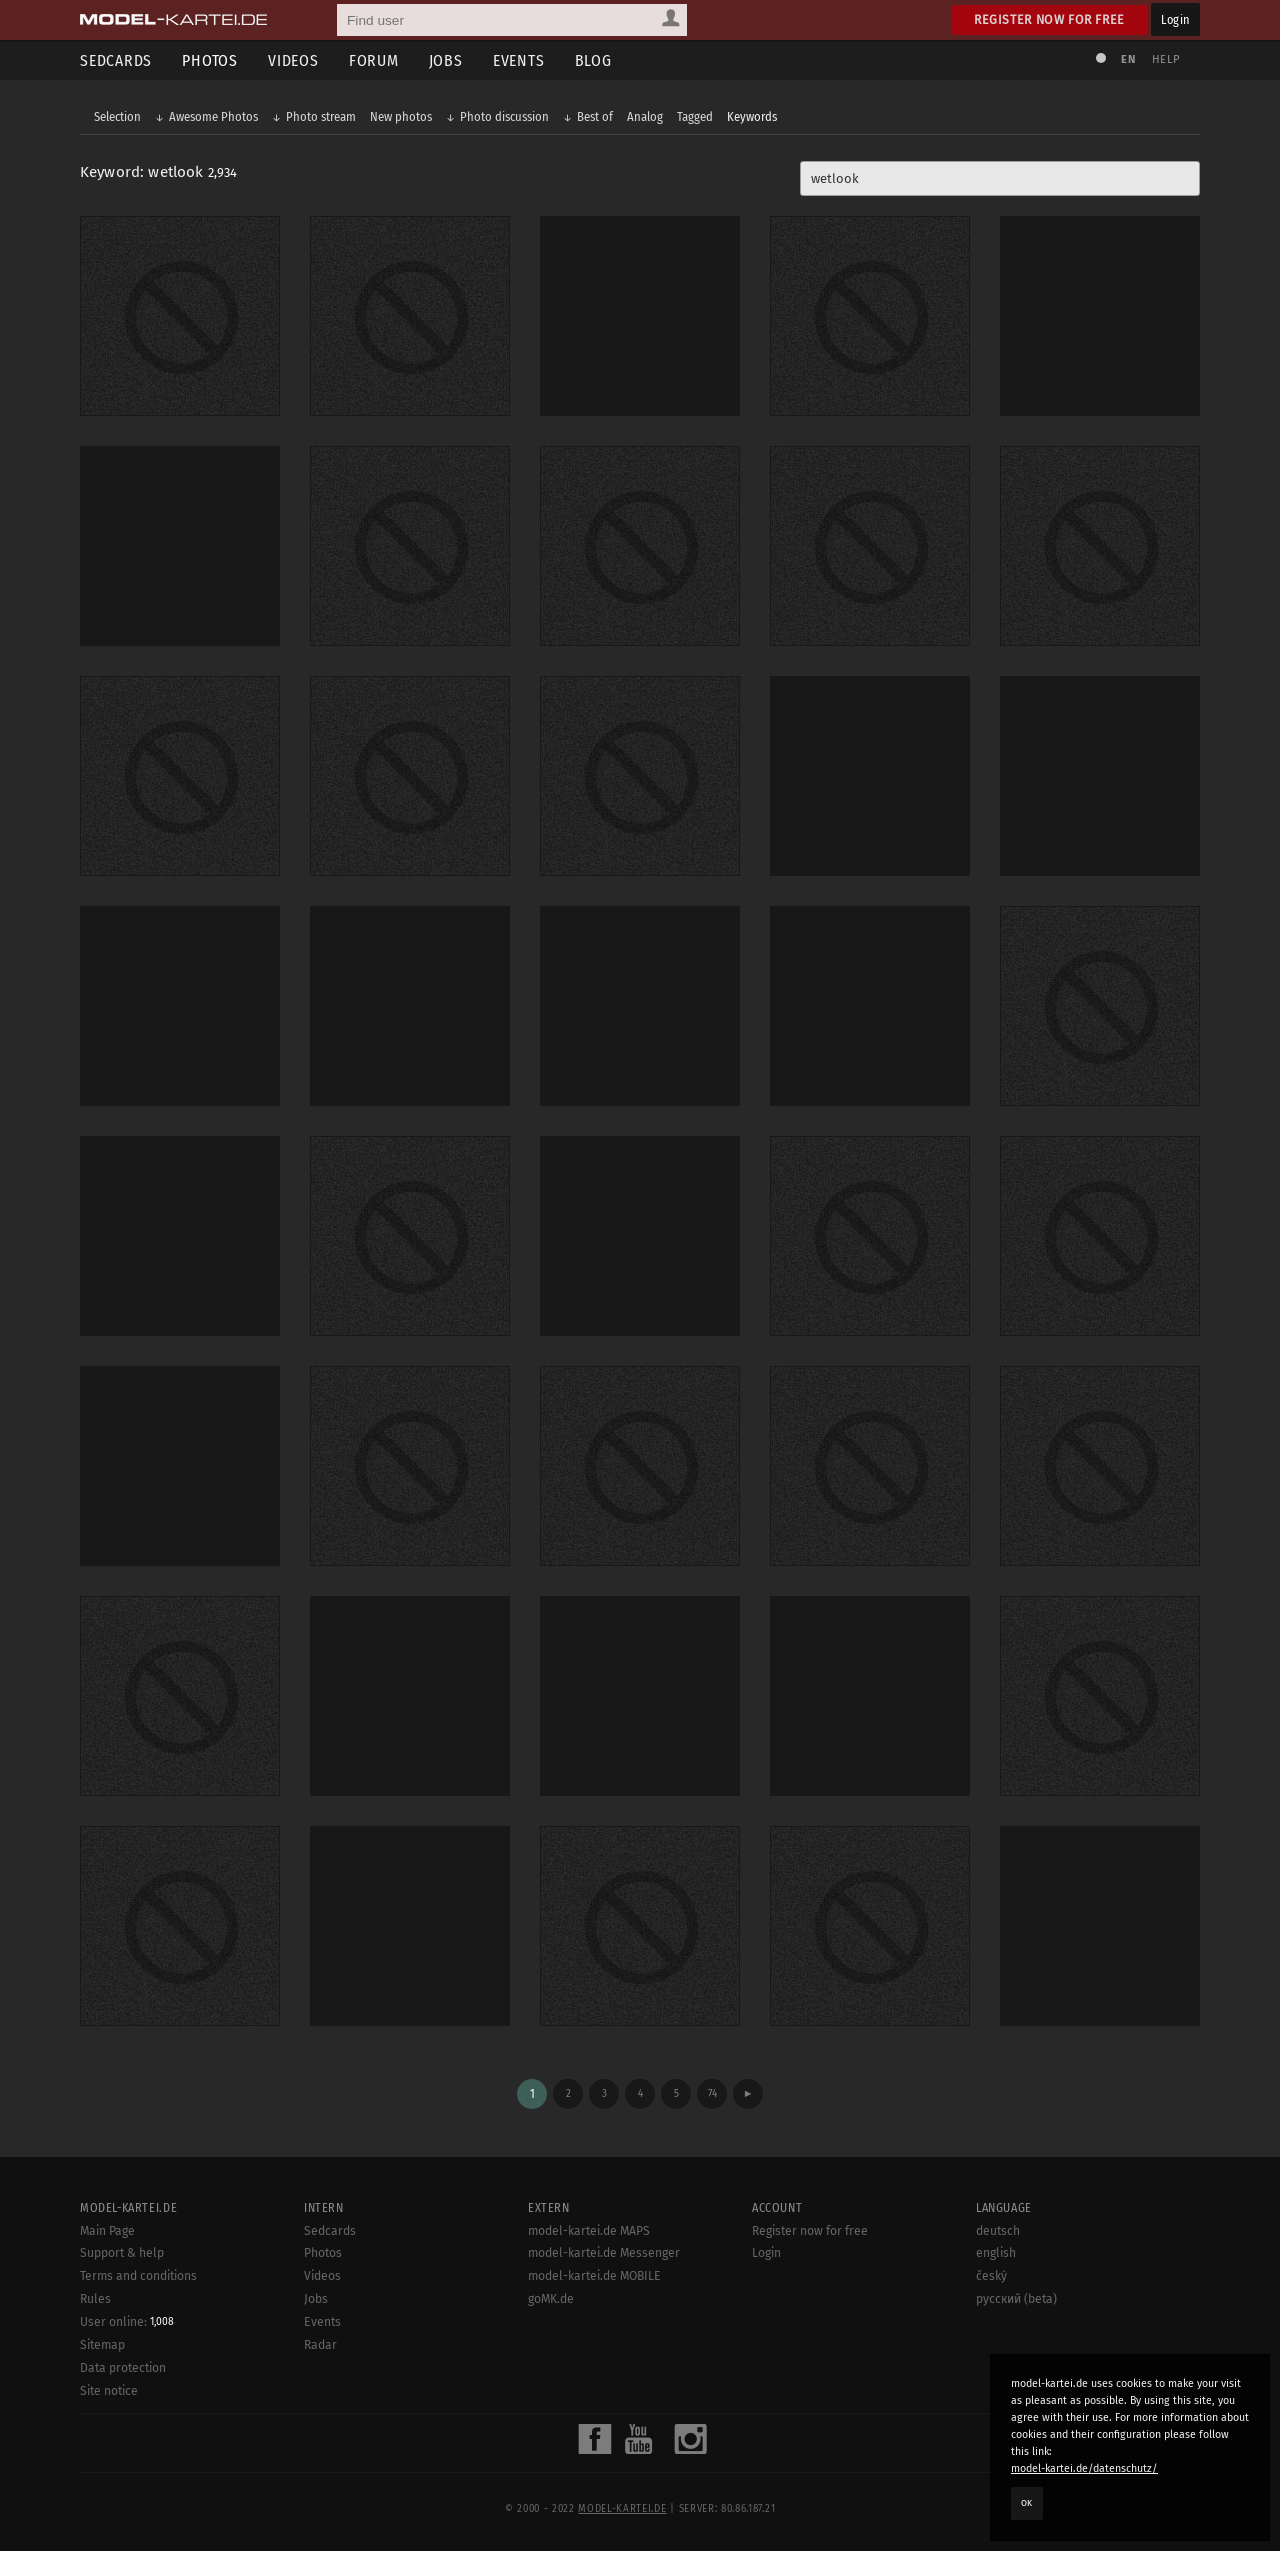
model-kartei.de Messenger (604, 2253)
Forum (374, 60)
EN (1128, 59)
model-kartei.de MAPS (589, 2231)
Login (1175, 19)
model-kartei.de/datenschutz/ (1084, 2468)
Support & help (122, 2253)
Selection (117, 116)
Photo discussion (504, 116)
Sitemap (102, 2345)
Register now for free (1049, 19)
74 (712, 2093)
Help (1166, 59)
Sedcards (116, 60)
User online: (127, 2322)
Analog (645, 116)
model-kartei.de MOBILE (594, 2276)
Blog (593, 60)
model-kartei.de (622, 2509)
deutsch (998, 2231)
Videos (293, 60)
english (996, 2253)
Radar (320, 2345)
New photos (401, 116)
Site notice (109, 2391)
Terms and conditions (138, 2276)
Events (519, 60)
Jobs (446, 60)
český (991, 2276)
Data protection (123, 2368)
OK (1027, 2503)
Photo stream (321, 116)
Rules (95, 2299)
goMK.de (551, 2299)
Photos (210, 60)
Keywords (752, 116)
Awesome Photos (213, 116)
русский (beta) (1016, 2299)
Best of (595, 116)
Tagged (695, 116)
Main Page (107, 2231)
